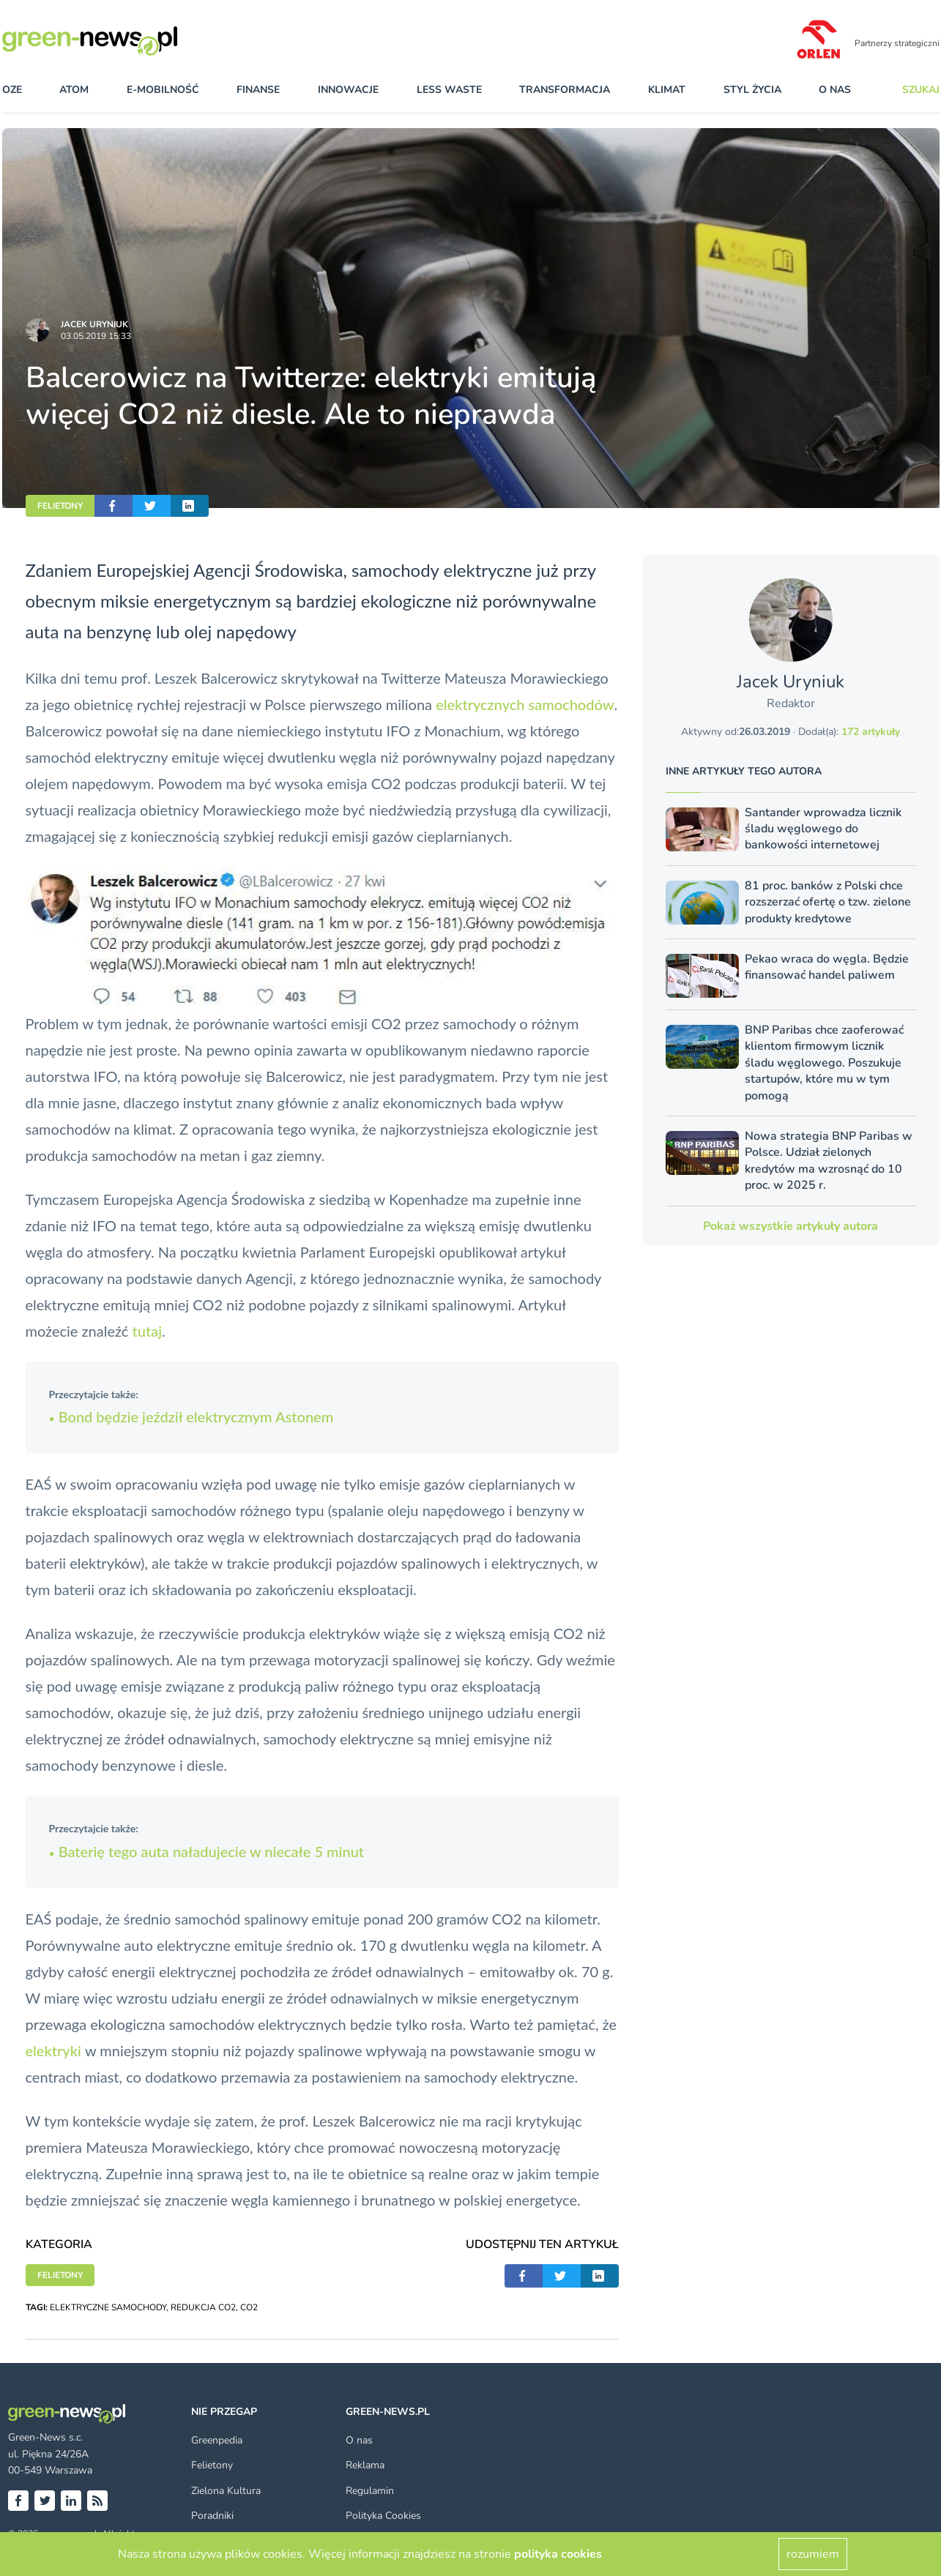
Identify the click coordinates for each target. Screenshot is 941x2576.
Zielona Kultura (226, 2491)
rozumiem (812, 2554)
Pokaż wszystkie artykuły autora (790, 1226)
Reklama (365, 2465)
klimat (666, 90)
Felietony (212, 2465)
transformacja (564, 90)
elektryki (55, 2050)
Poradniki (212, 2516)
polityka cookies (558, 2554)
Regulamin (370, 2491)
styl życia (752, 90)
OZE (12, 90)
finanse (258, 90)
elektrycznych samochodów (525, 704)
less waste (449, 90)
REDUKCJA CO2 (203, 2307)
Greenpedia (216, 2440)
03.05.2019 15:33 (96, 336)
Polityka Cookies (383, 2516)
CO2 (249, 2307)
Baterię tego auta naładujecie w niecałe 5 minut (207, 1851)
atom (74, 90)
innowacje (348, 90)
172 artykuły (870, 732)
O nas (835, 90)
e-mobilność (163, 90)
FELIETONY (60, 506)
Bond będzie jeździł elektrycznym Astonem (191, 1416)
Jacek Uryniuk (94, 324)
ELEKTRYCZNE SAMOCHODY (108, 2307)
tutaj (147, 1331)
